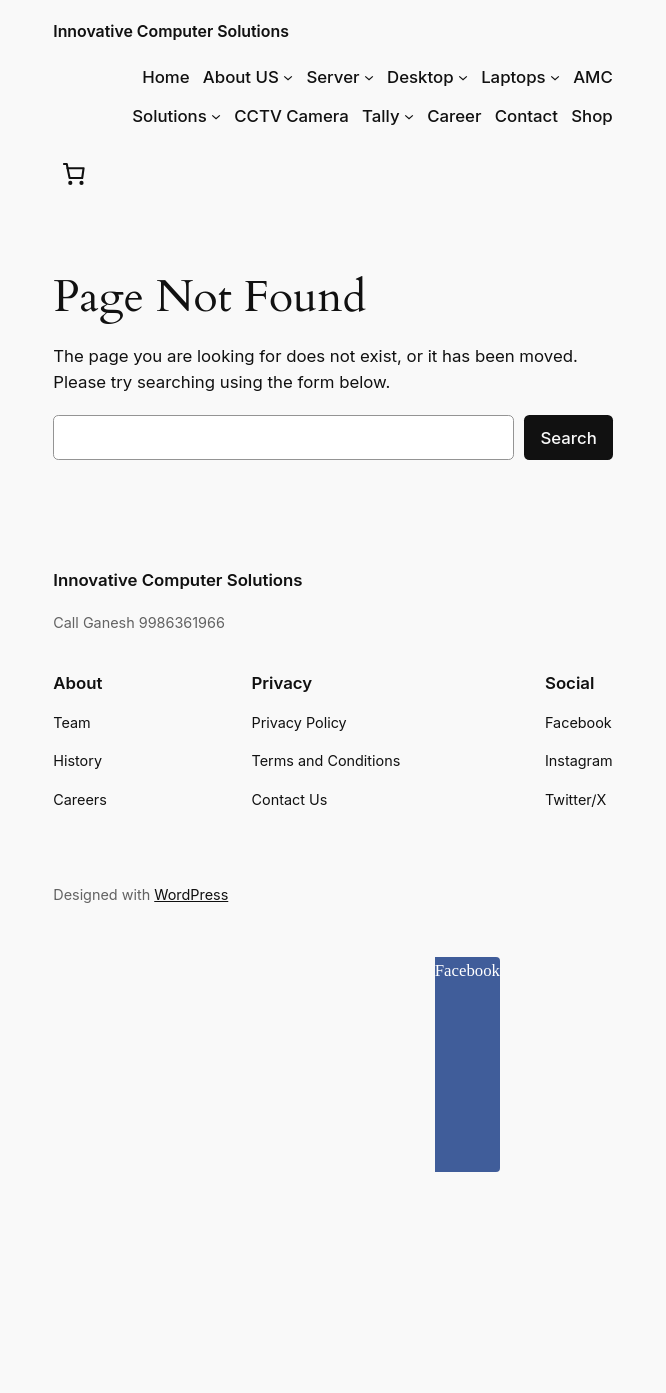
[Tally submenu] (409, 116)
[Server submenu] (369, 77)
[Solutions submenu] (216, 116)
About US (241, 77)
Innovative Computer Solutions (171, 31)
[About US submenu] (288, 77)
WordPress (191, 894)
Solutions (169, 116)
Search (568, 438)
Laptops (513, 77)
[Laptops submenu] (555, 77)
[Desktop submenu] (463, 77)
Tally (380, 116)
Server (332, 77)
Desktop (420, 77)
